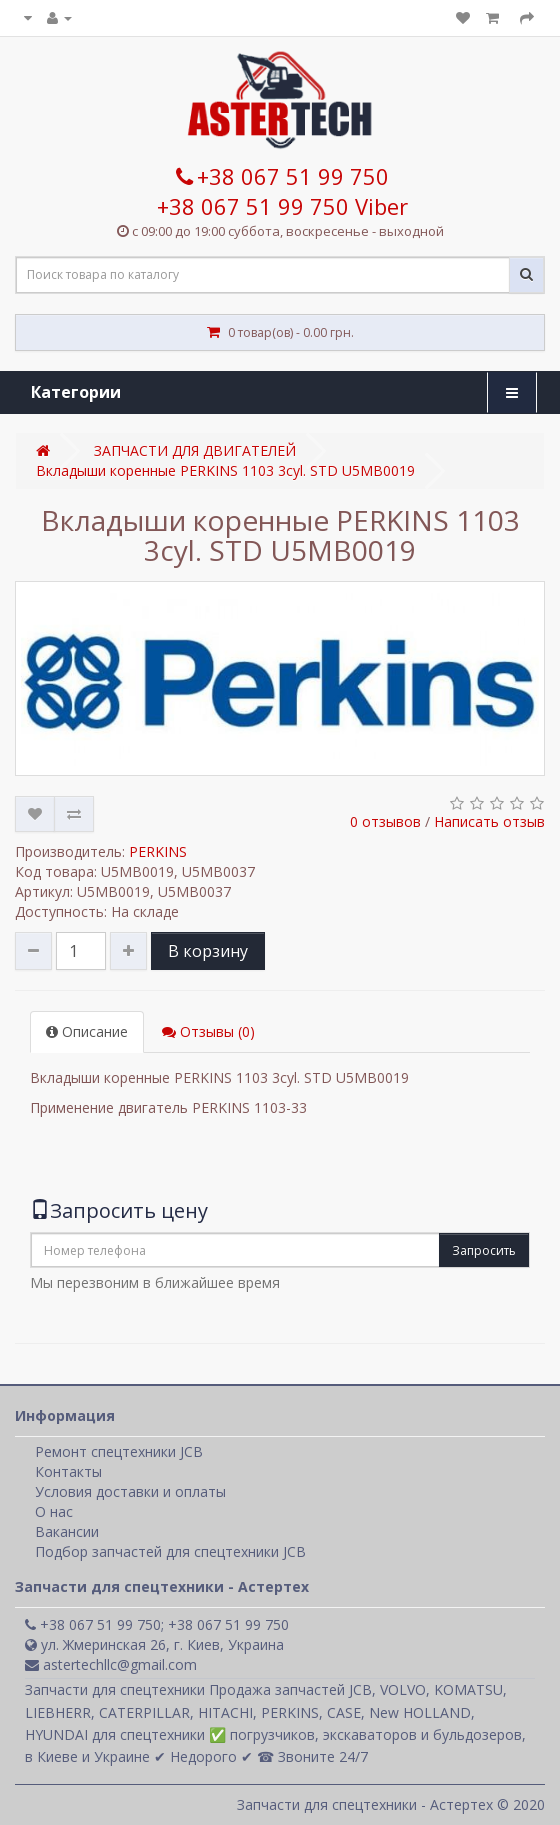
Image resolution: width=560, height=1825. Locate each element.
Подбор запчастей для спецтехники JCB (170, 1551)
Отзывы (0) (208, 1031)
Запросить (484, 1250)
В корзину (208, 951)
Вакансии (67, 1531)
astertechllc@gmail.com (111, 1664)
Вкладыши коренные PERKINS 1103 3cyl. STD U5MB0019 (225, 470)
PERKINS (158, 851)
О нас (54, 1511)
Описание (87, 1031)
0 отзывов (385, 821)
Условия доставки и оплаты (130, 1491)
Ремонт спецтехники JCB (119, 1451)
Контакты (68, 1471)
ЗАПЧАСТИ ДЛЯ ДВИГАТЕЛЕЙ (195, 450)
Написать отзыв (489, 821)
